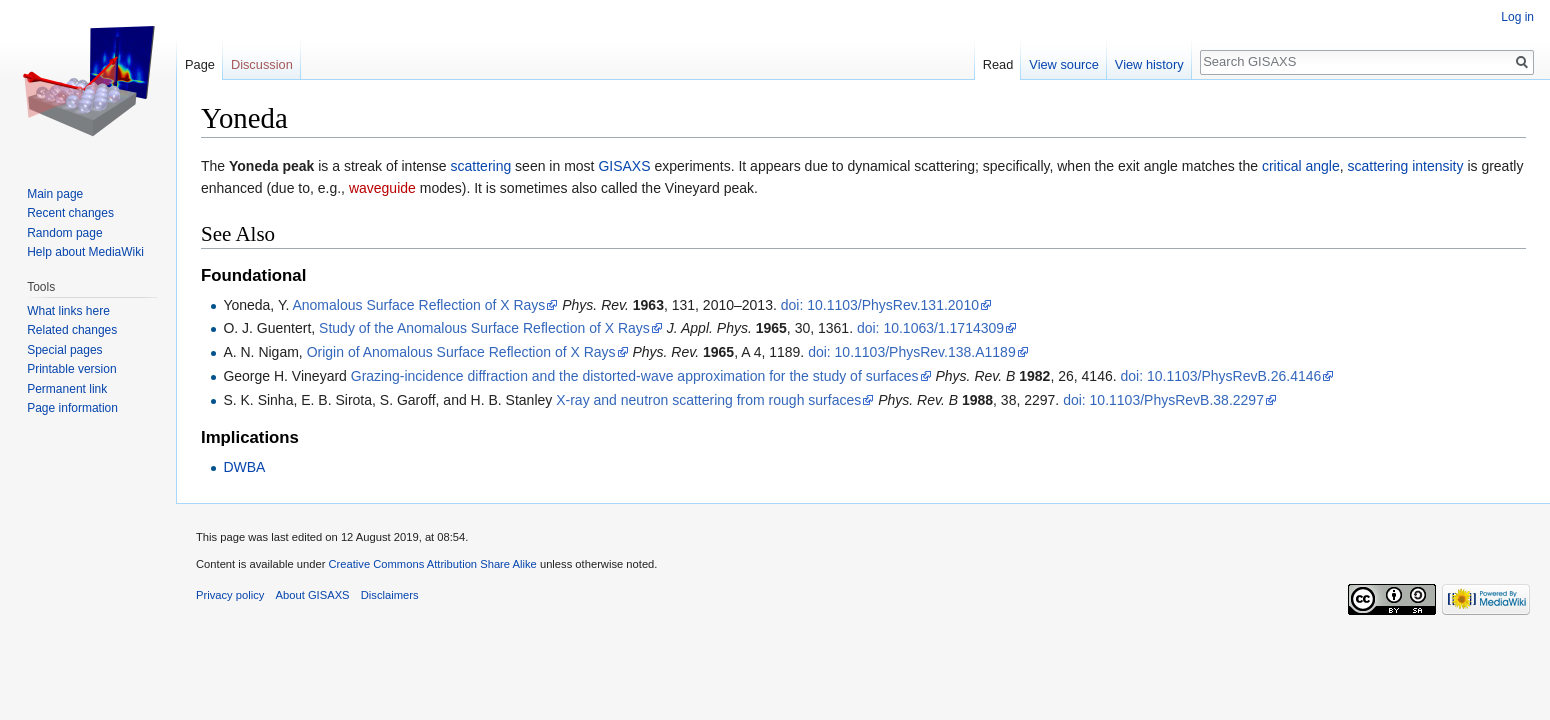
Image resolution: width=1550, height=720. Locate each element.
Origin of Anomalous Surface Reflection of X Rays (461, 352)
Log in (1517, 17)
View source (1063, 64)
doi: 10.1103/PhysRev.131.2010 (880, 305)
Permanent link (67, 389)
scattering (481, 166)
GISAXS (624, 166)
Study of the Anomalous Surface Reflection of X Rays (484, 328)
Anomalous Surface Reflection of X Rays (418, 305)
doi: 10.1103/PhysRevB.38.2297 (1163, 400)
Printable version (71, 369)
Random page (64, 233)
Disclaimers (390, 595)
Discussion (262, 64)
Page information (72, 408)
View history (1149, 64)
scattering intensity (1406, 166)
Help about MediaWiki (85, 252)
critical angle (1301, 166)
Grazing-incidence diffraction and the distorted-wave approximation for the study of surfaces (635, 376)
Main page (55, 194)
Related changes (72, 330)
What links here (68, 311)
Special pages (64, 350)
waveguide (382, 188)
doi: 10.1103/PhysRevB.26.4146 (1220, 376)
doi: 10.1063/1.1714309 (930, 328)
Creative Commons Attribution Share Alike (432, 564)
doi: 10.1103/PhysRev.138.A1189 (912, 352)
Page (200, 64)
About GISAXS (313, 595)
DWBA (244, 467)
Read (998, 64)
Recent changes (70, 213)
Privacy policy (230, 595)
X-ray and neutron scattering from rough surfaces (708, 400)
